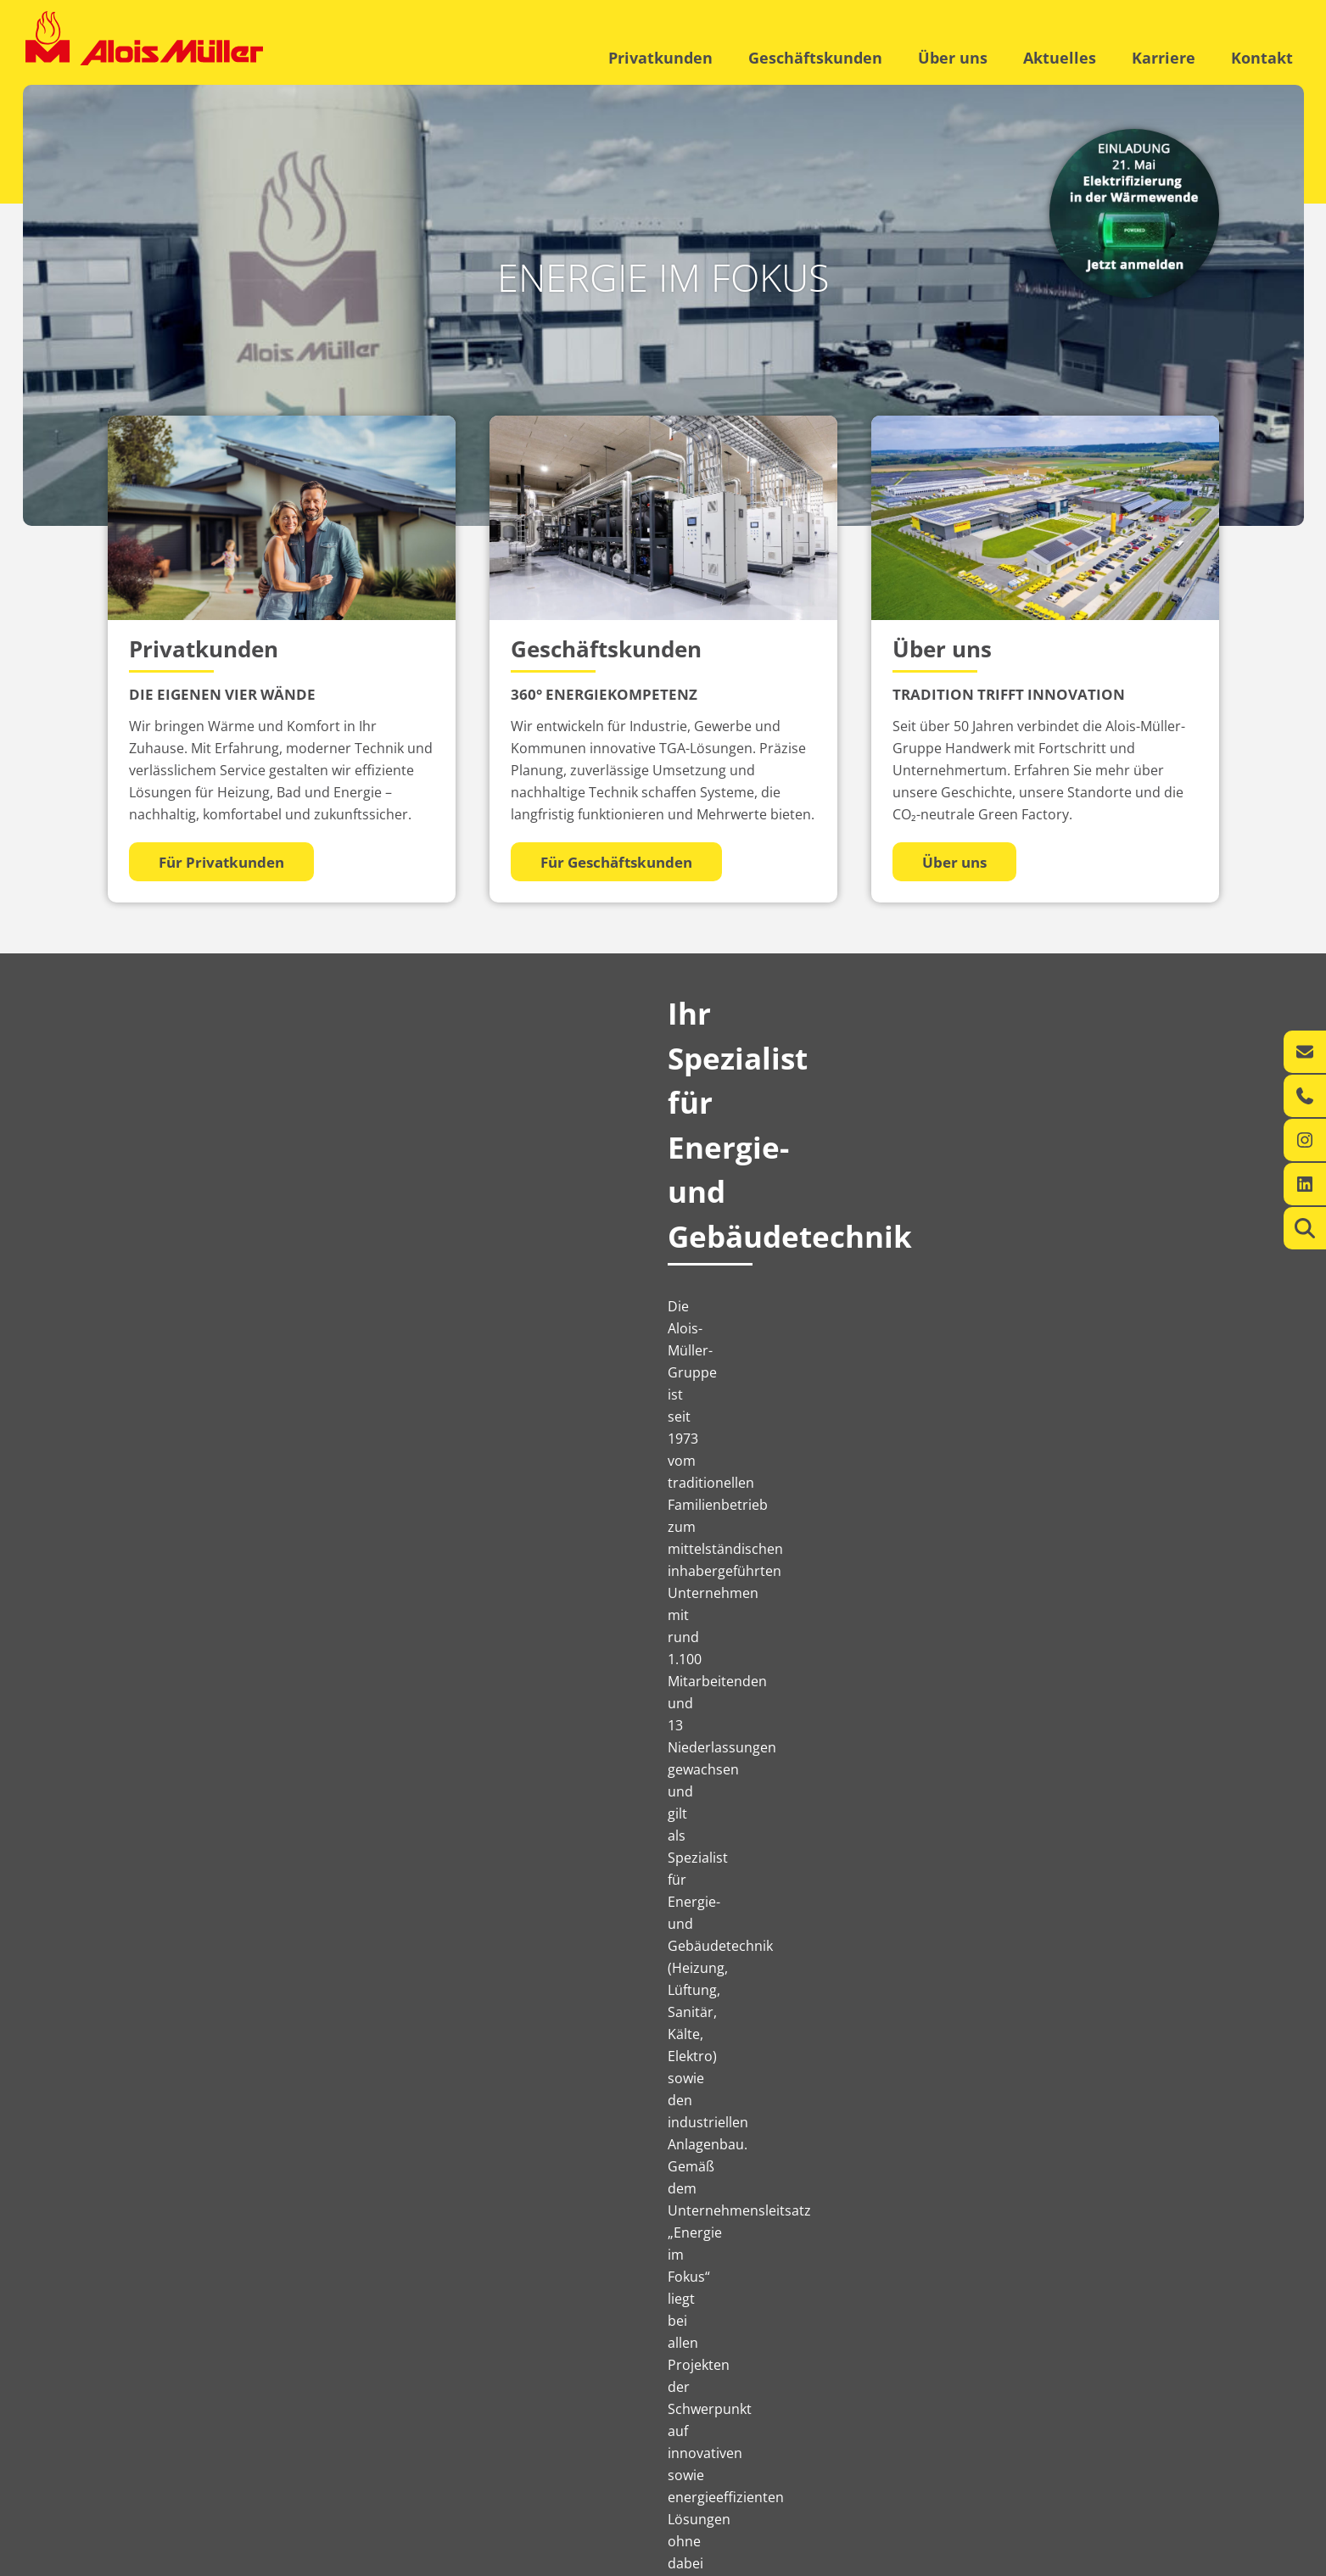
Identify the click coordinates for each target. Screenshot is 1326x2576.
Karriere (1163, 57)
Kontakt (1262, 57)
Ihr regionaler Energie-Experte (175, 2446)
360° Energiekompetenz (348, 2446)
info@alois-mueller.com (834, 2481)
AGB (1212, 2558)
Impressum (1028, 2558)
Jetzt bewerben (1131, 2273)
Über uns (953, 57)
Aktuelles (1059, 57)
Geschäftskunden (815, 57)
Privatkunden (660, 57)
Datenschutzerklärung (1128, 2558)
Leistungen (129, 2463)
